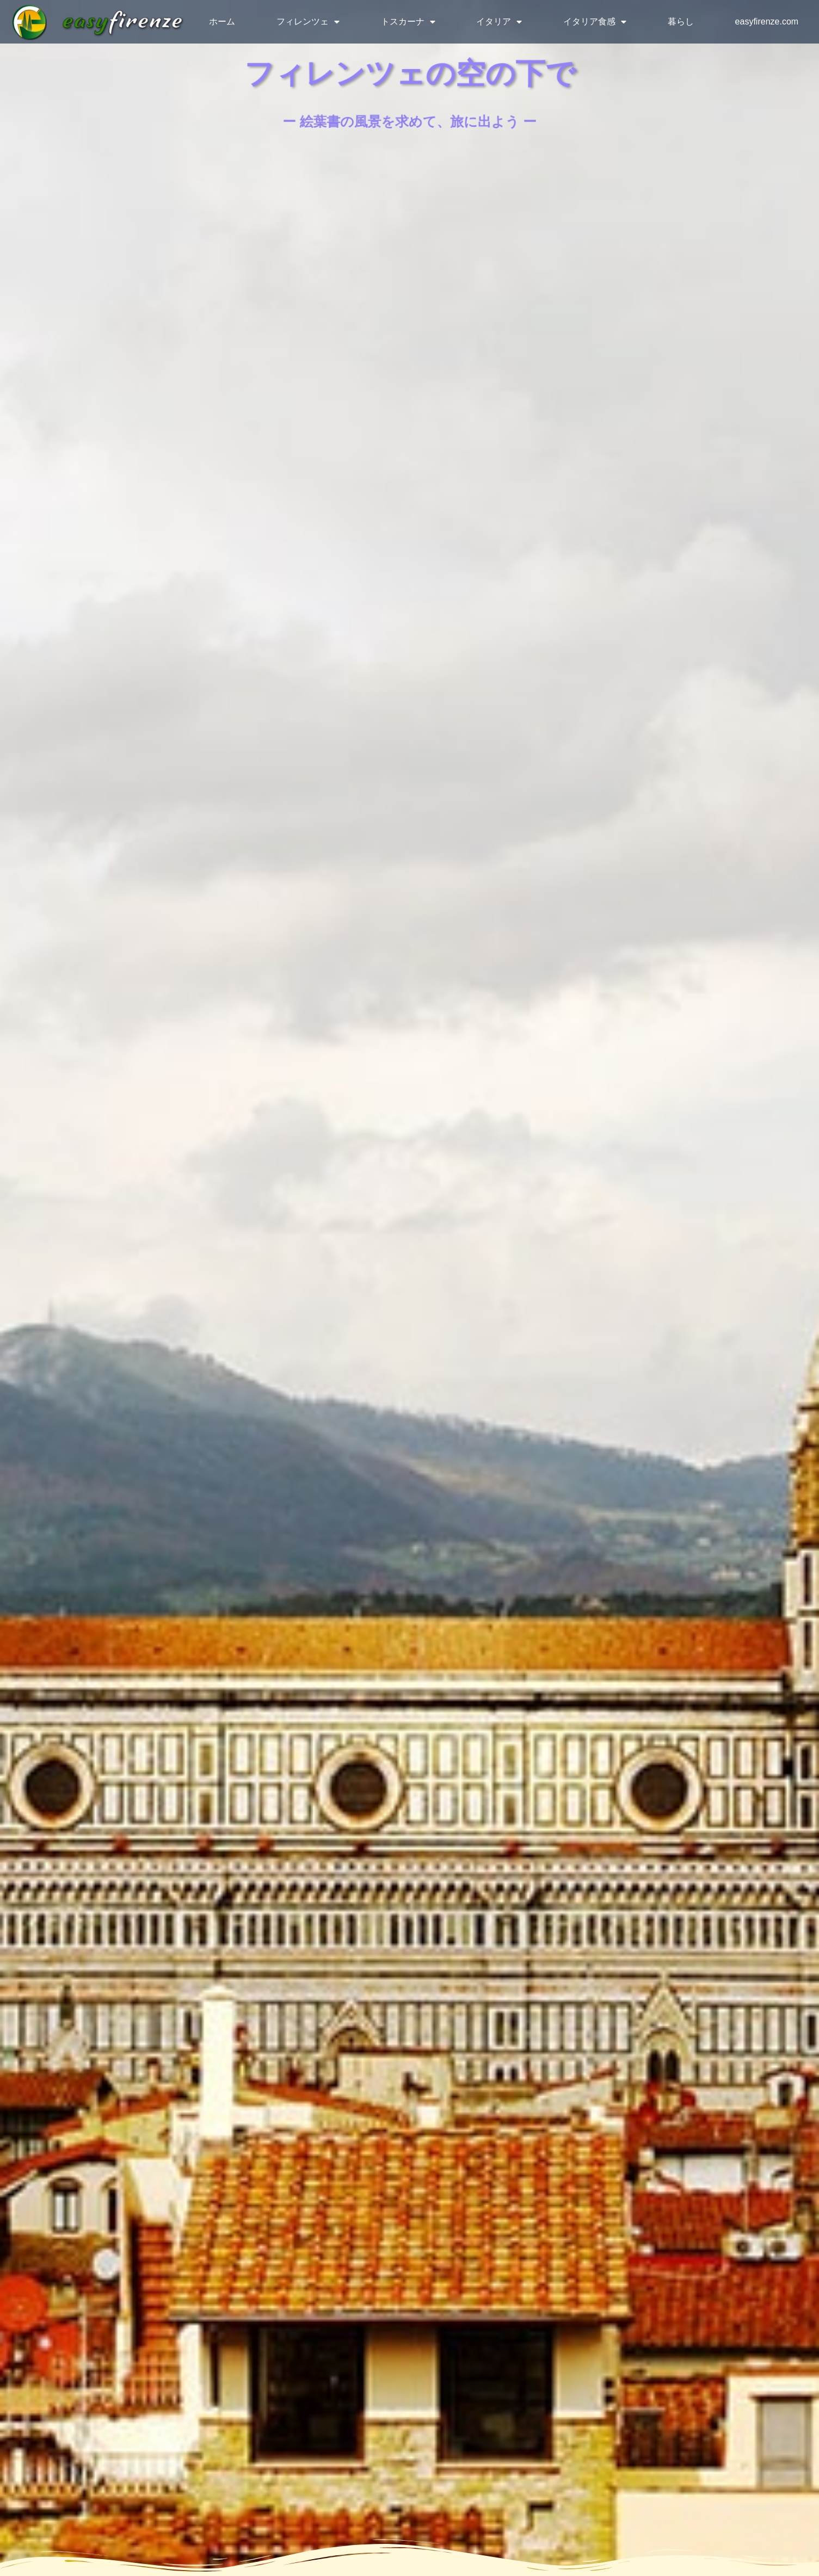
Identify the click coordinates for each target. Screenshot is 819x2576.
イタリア (499, 22)
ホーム (222, 21)
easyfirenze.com (767, 21)
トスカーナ (408, 22)
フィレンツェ (308, 22)
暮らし (681, 21)
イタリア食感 (594, 22)
